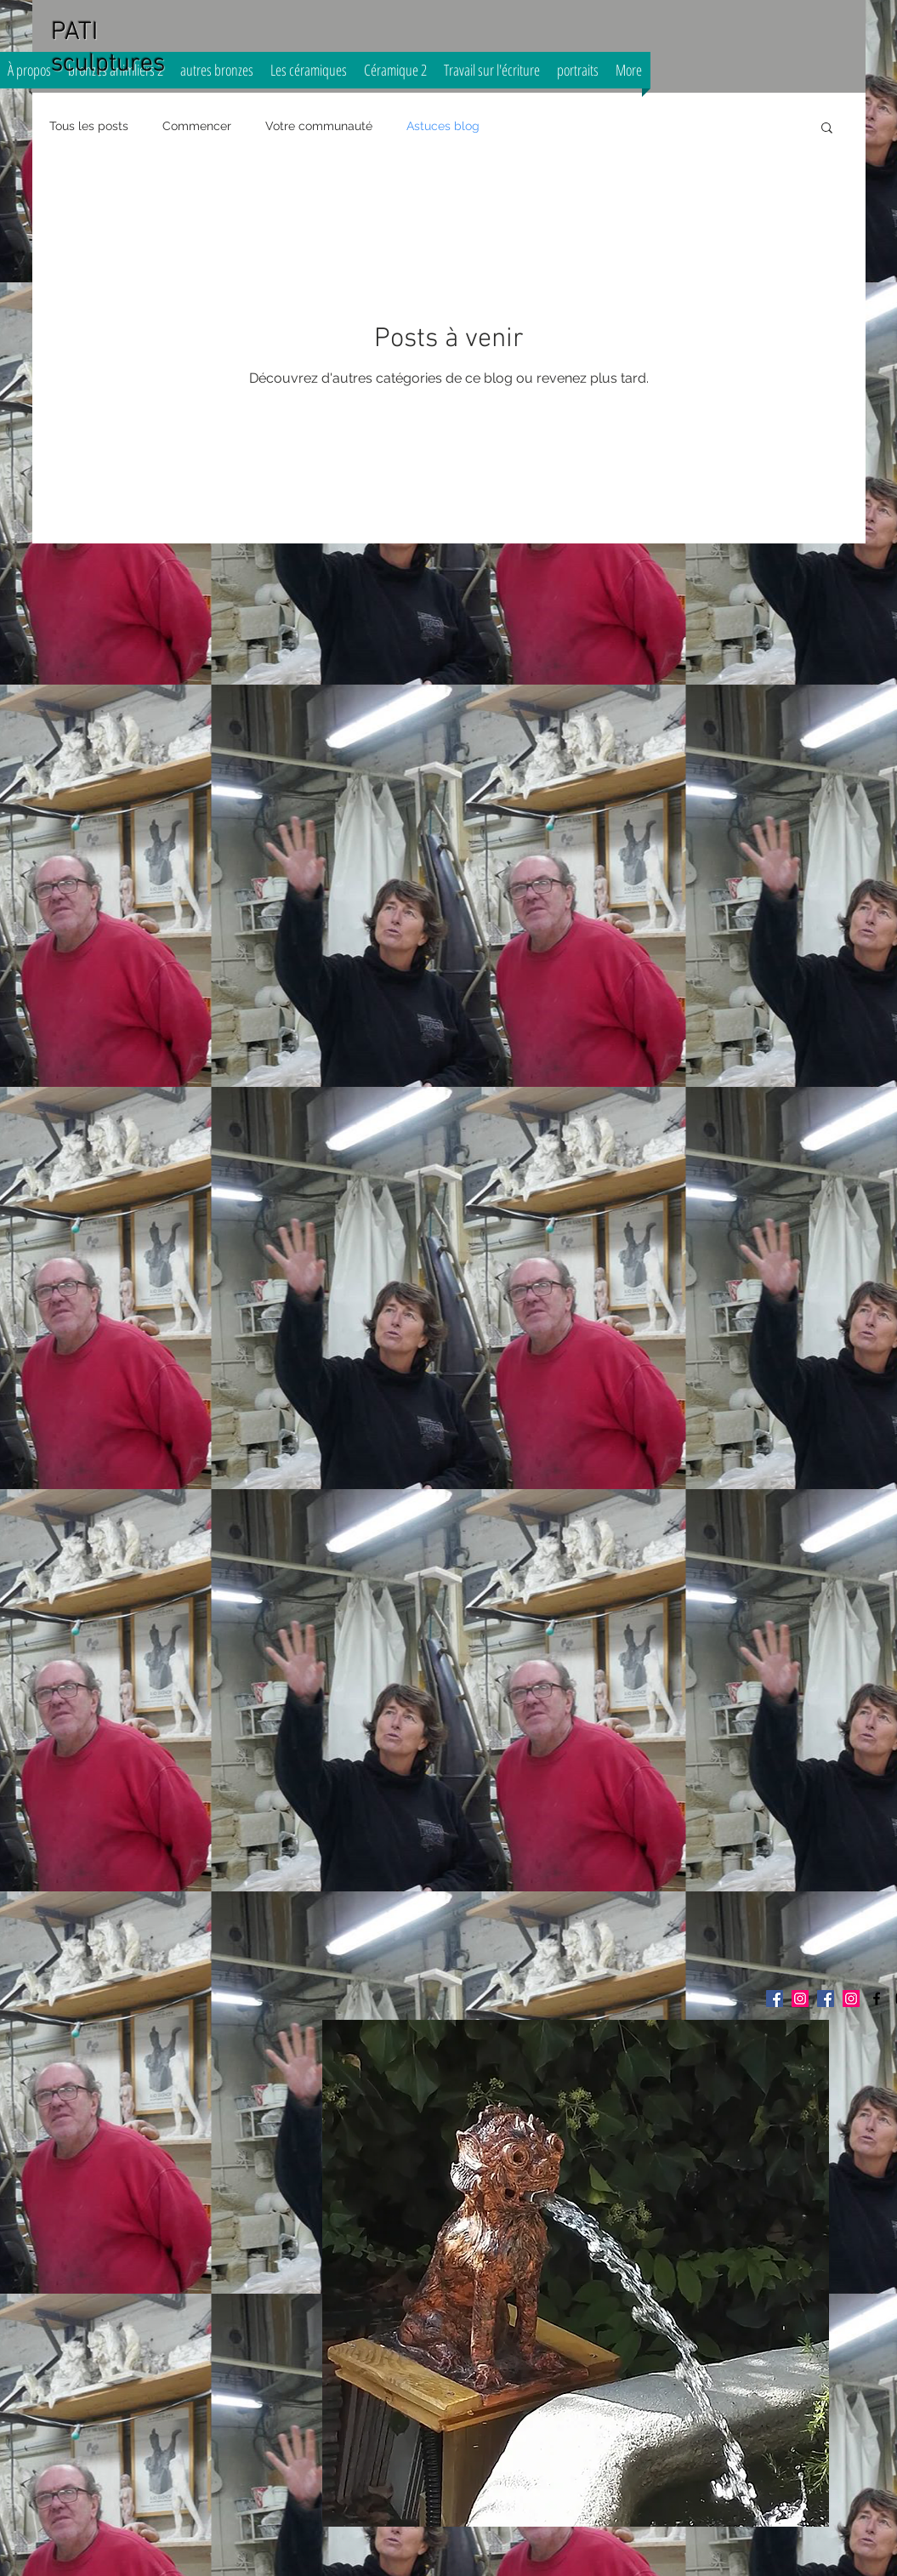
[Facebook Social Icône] (774, 1998)
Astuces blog (443, 126)
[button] (827, 129)
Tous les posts (88, 126)
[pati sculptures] (876, 1998)
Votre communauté (318, 126)
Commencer (196, 126)
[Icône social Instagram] (851, 1998)
